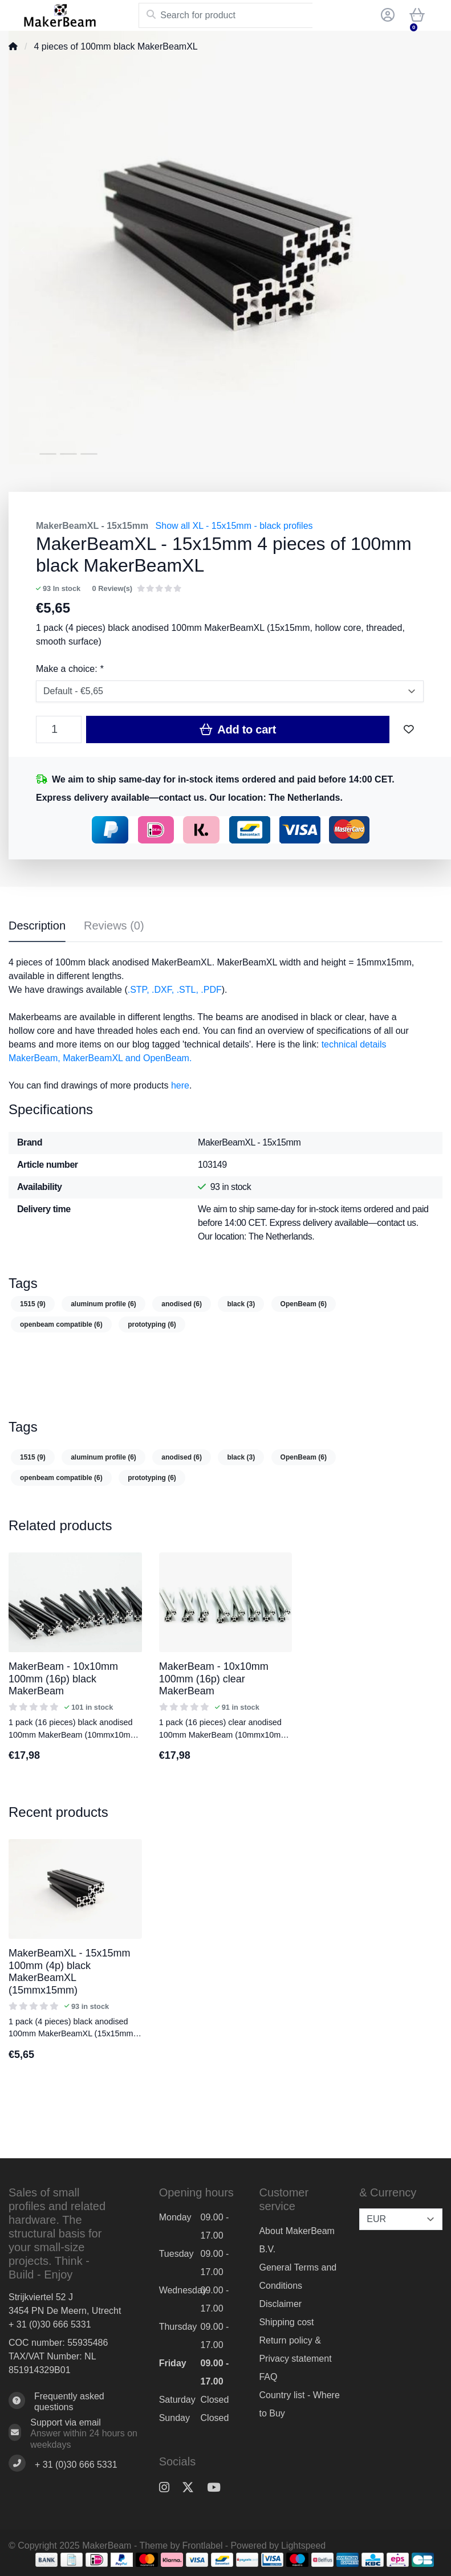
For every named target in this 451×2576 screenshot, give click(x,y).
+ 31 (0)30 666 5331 (50, 2324)
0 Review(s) (112, 588)
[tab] (114, 927)
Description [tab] (37, 925)
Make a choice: (69, 669)
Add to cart (238, 729)
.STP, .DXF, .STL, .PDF (175, 989)
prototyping (152, 1324)
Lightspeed (303, 2545)
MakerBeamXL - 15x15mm (92, 526)
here (180, 1085)
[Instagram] (168, 2487)
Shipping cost (286, 2322)
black (241, 1304)
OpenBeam (304, 1304)
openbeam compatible (61, 1324)
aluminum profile (103, 1304)
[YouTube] (218, 2487)
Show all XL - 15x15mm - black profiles (234, 526)
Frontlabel (202, 2545)
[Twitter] (192, 2487)
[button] (386, 15)
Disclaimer (280, 2304)
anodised (181, 1304)
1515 (33, 1304)
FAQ (268, 2377)
